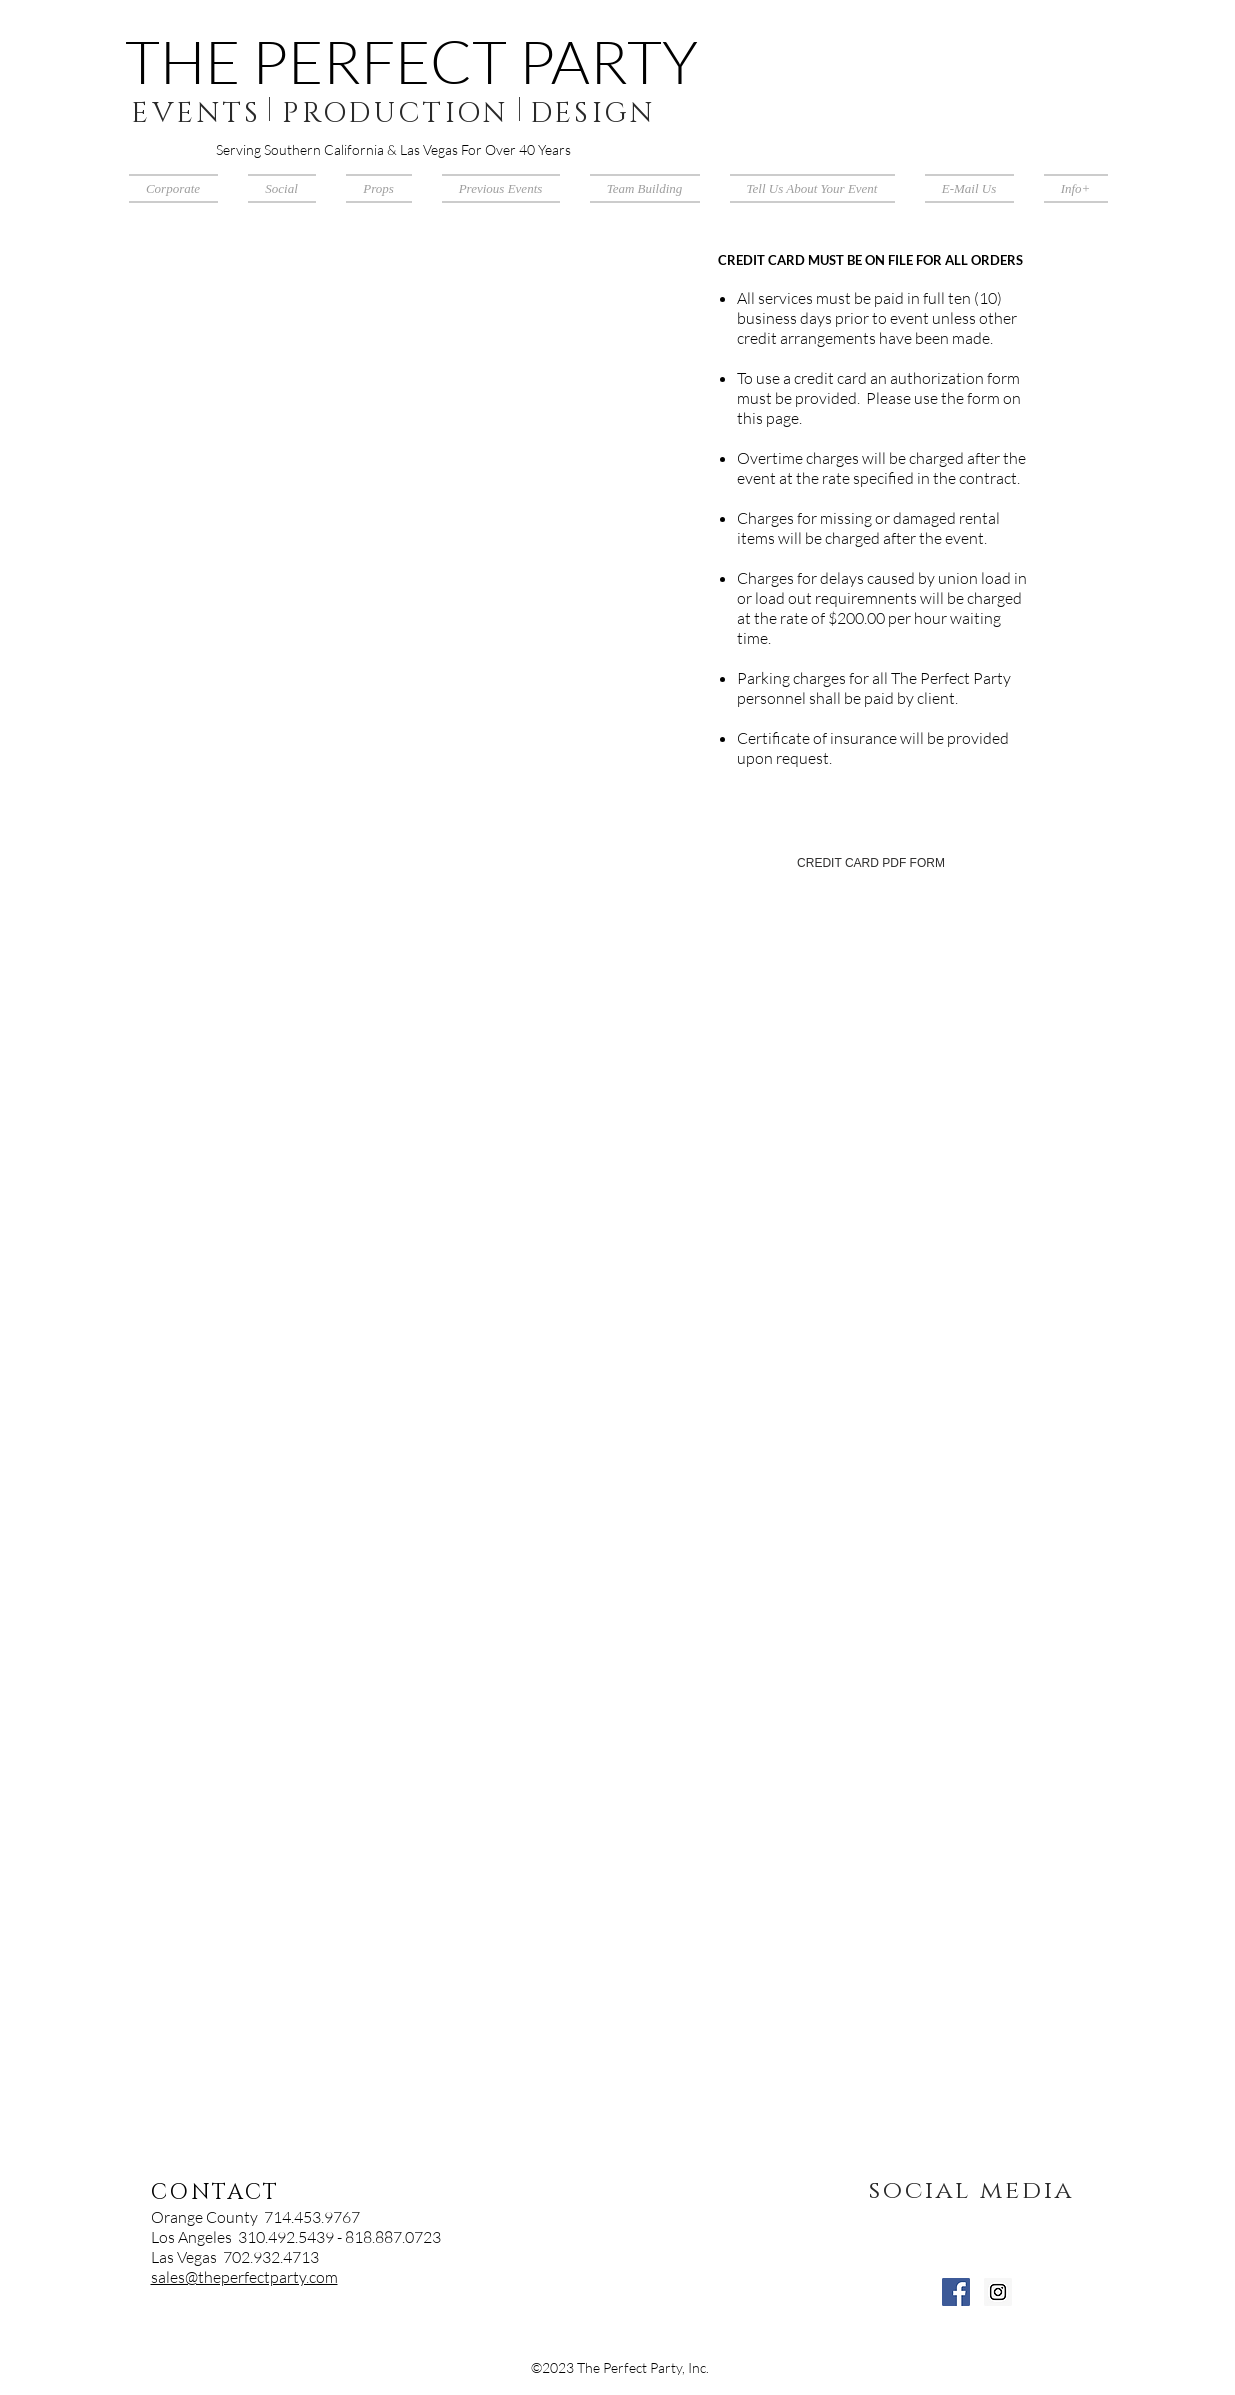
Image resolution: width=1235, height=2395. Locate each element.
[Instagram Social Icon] (998, 2292)
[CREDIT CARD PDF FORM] (871, 863)
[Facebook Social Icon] (956, 2292)
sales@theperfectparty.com (244, 2277)
